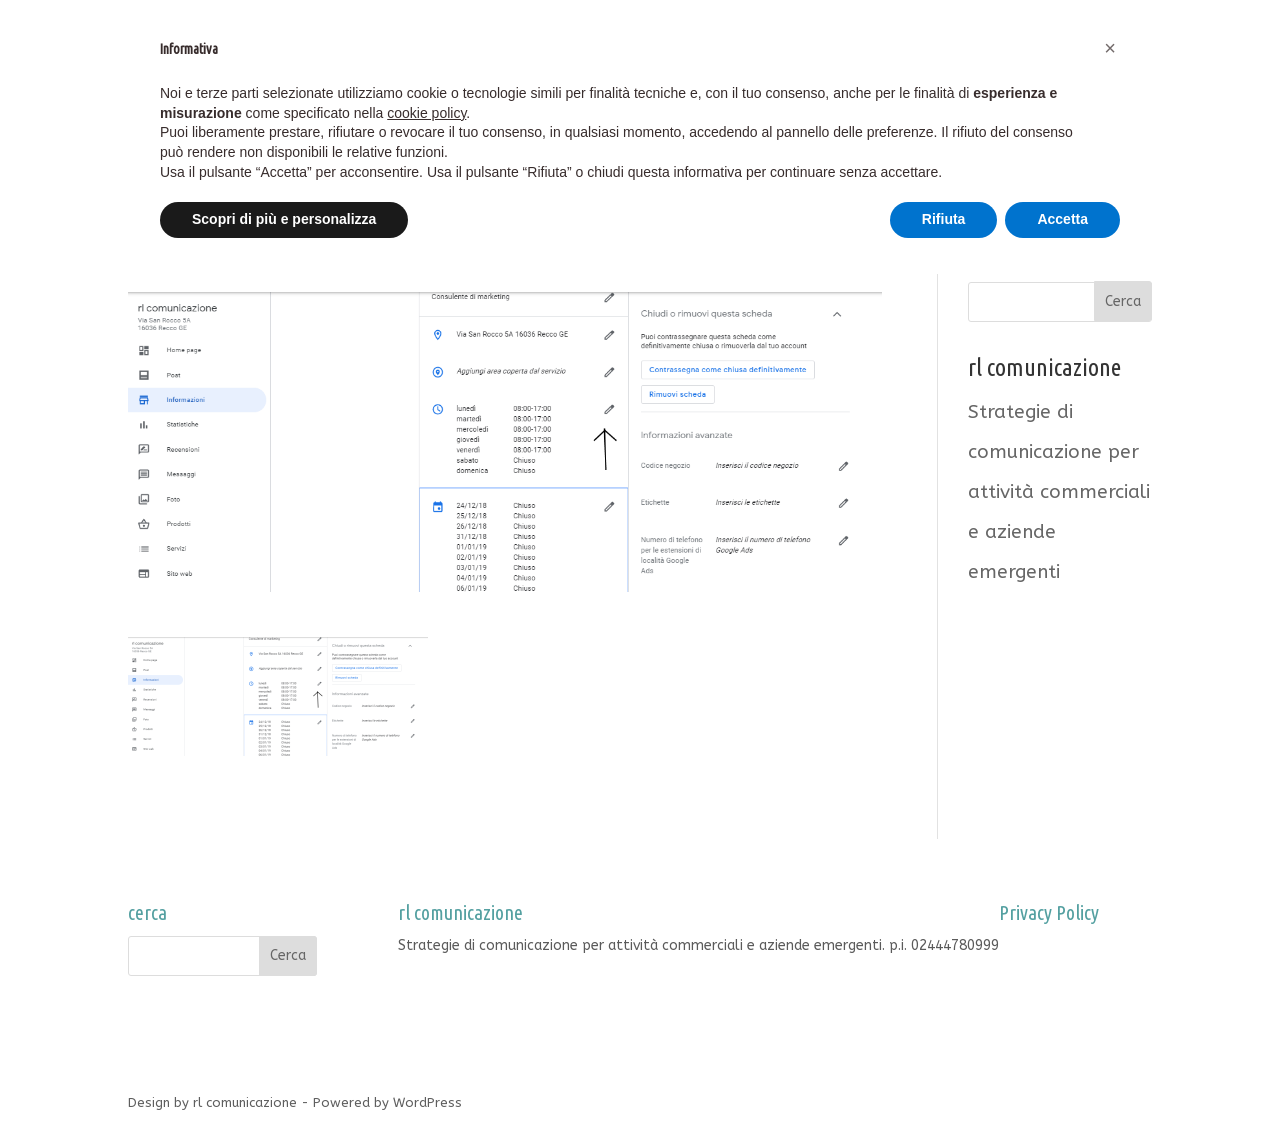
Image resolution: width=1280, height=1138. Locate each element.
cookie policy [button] (426, 113)
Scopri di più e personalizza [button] (284, 219)
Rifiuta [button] (944, 219)
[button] (1110, 48)
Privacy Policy (1043, 945)
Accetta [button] (1062, 219)
